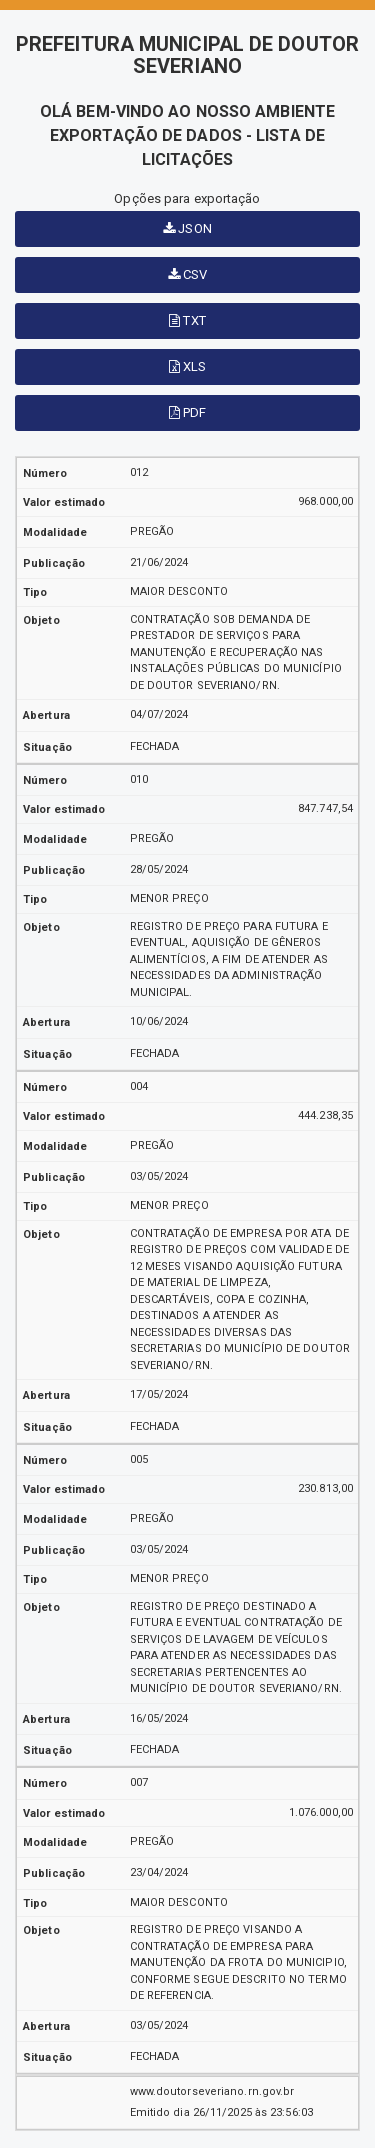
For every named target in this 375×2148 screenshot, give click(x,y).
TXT (187, 320)
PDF (188, 412)
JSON (187, 228)
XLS (188, 366)
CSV (188, 274)
